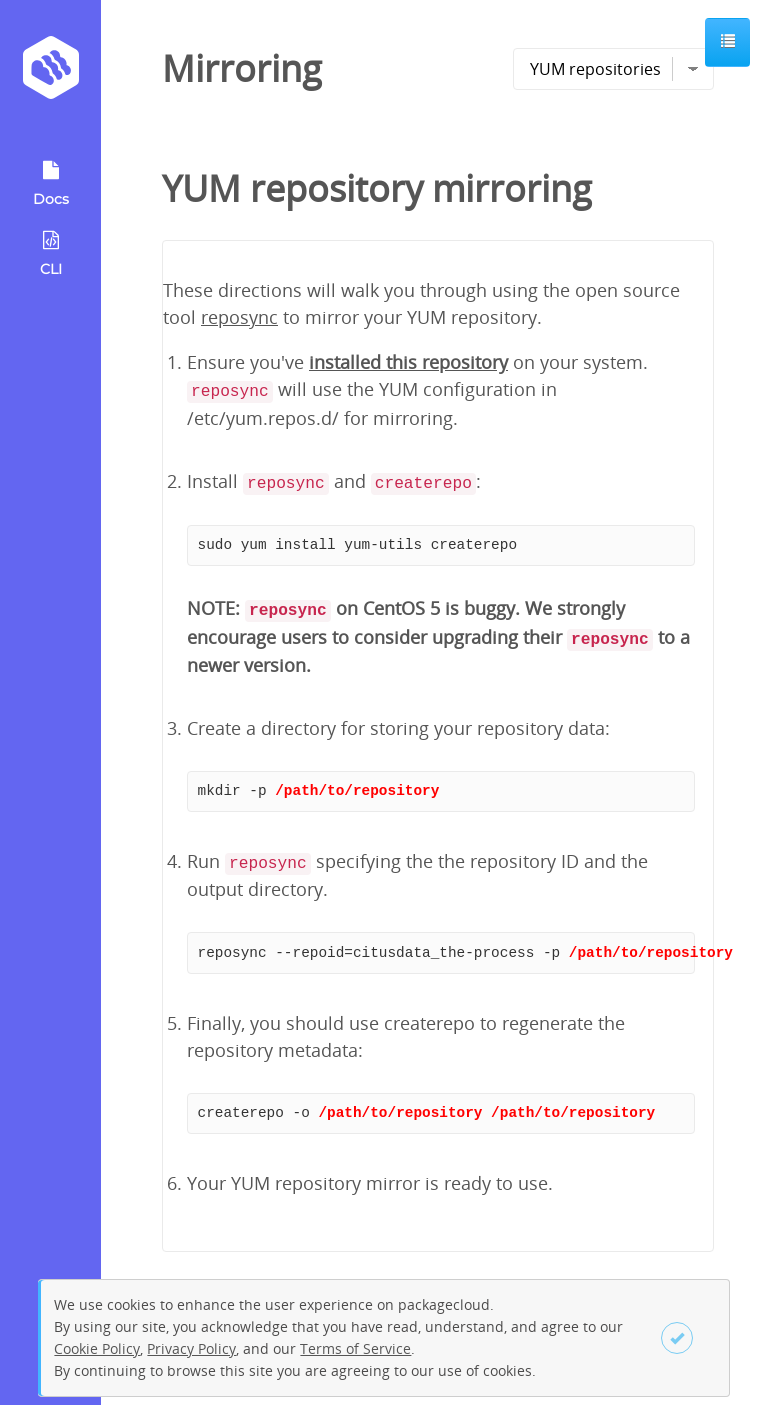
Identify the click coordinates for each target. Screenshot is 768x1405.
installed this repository (408, 362)
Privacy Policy (191, 1348)
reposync (239, 317)
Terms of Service (355, 1348)
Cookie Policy (97, 1348)
